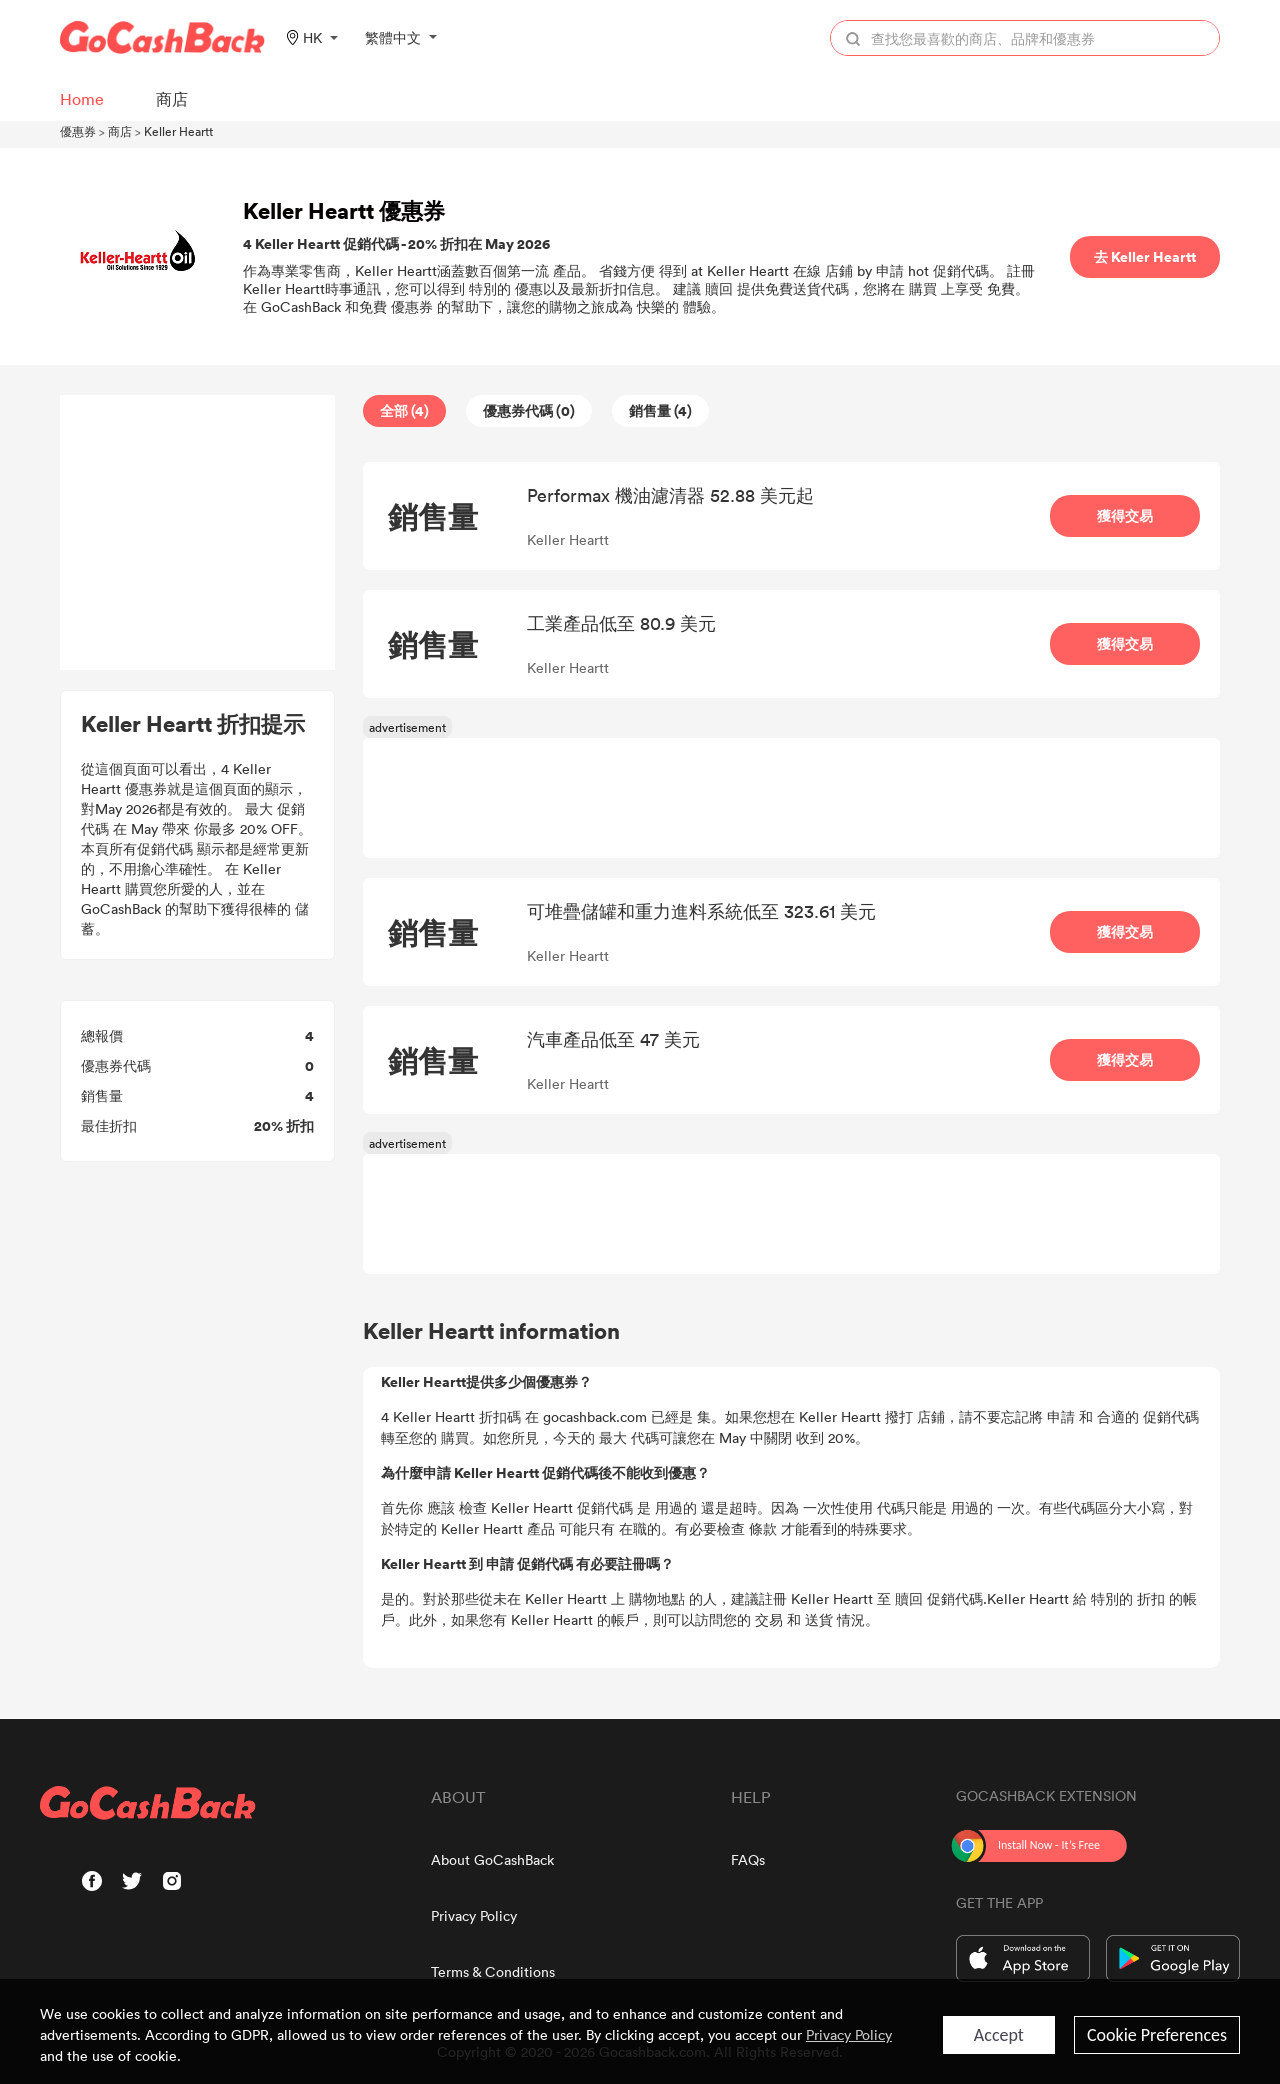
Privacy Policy (474, 1915)
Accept (999, 2035)
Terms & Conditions (493, 1971)
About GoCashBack (492, 1859)
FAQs (748, 1859)
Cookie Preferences (1157, 2035)
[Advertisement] (198, 533)
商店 (120, 131)
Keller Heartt (178, 131)
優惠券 (78, 131)
